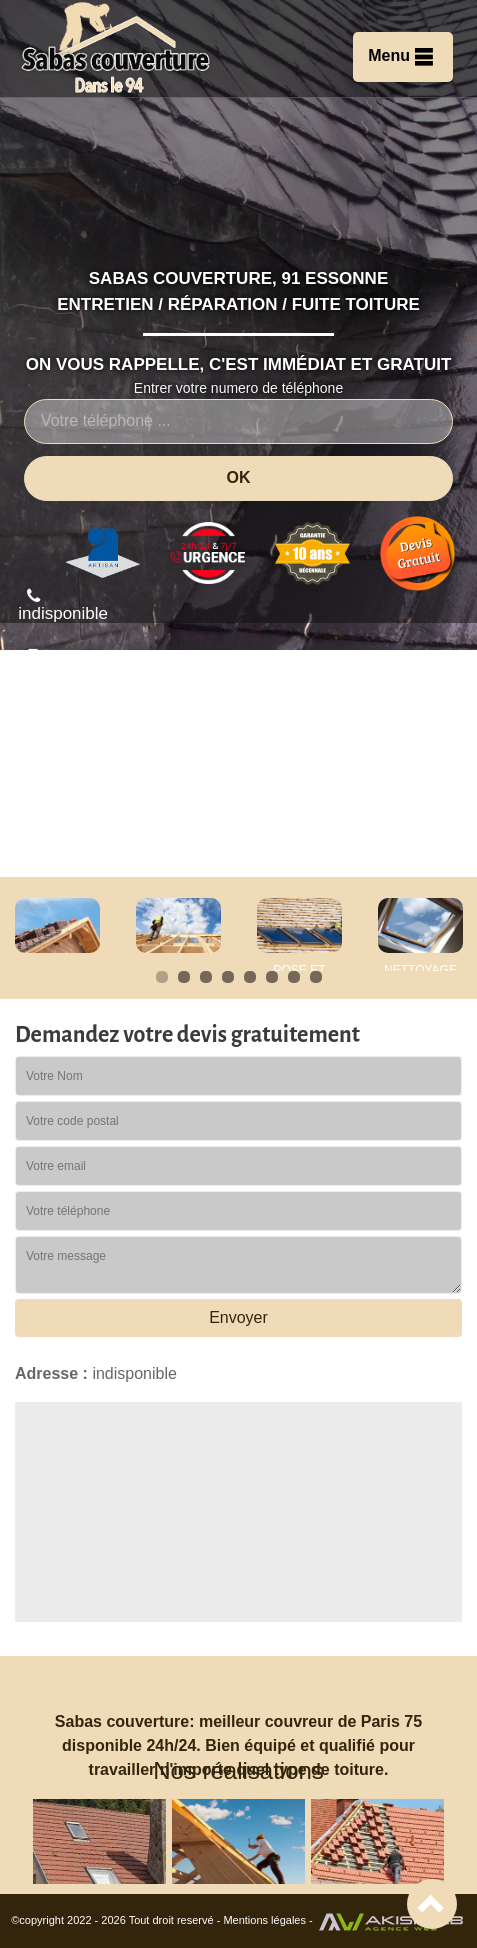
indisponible (63, 605)
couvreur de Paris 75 (343, 1721)
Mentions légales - (269, 1920)
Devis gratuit (395, 802)
